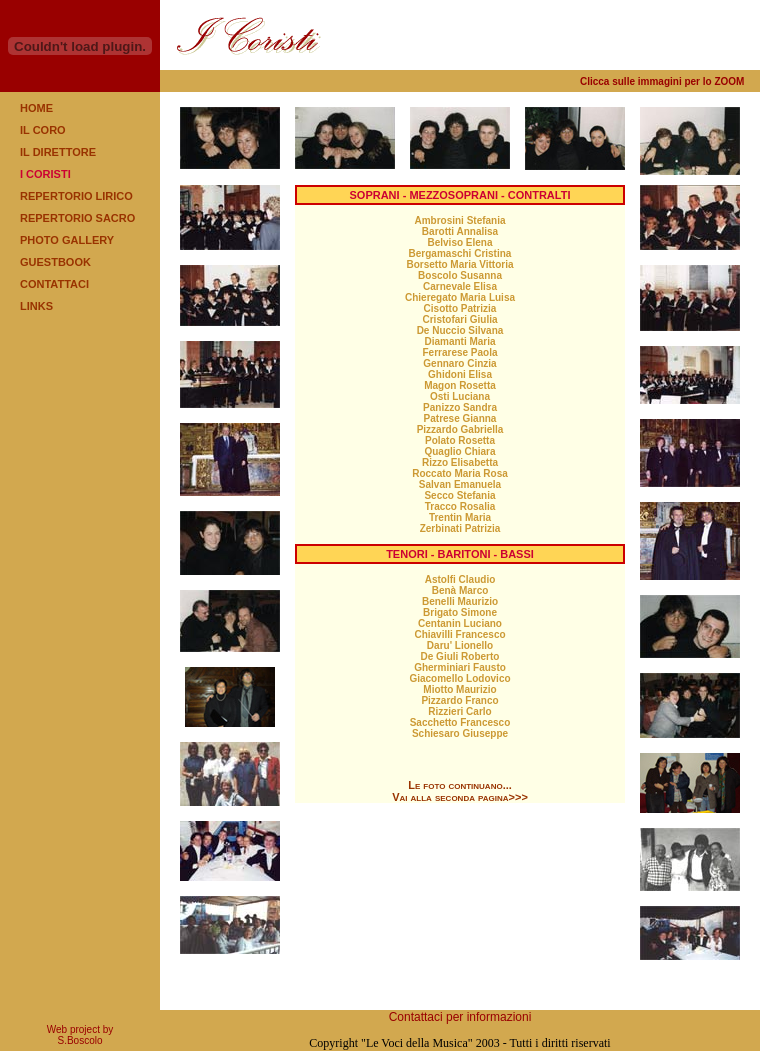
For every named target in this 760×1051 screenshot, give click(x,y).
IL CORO (43, 130)
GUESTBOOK (55, 262)
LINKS (36, 306)
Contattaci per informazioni (460, 1017)
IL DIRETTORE (58, 152)
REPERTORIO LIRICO (76, 196)
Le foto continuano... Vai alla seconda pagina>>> (460, 791)
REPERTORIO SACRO (77, 218)
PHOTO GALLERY (67, 240)
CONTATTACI (54, 284)
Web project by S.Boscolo (80, 1035)
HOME (36, 108)
